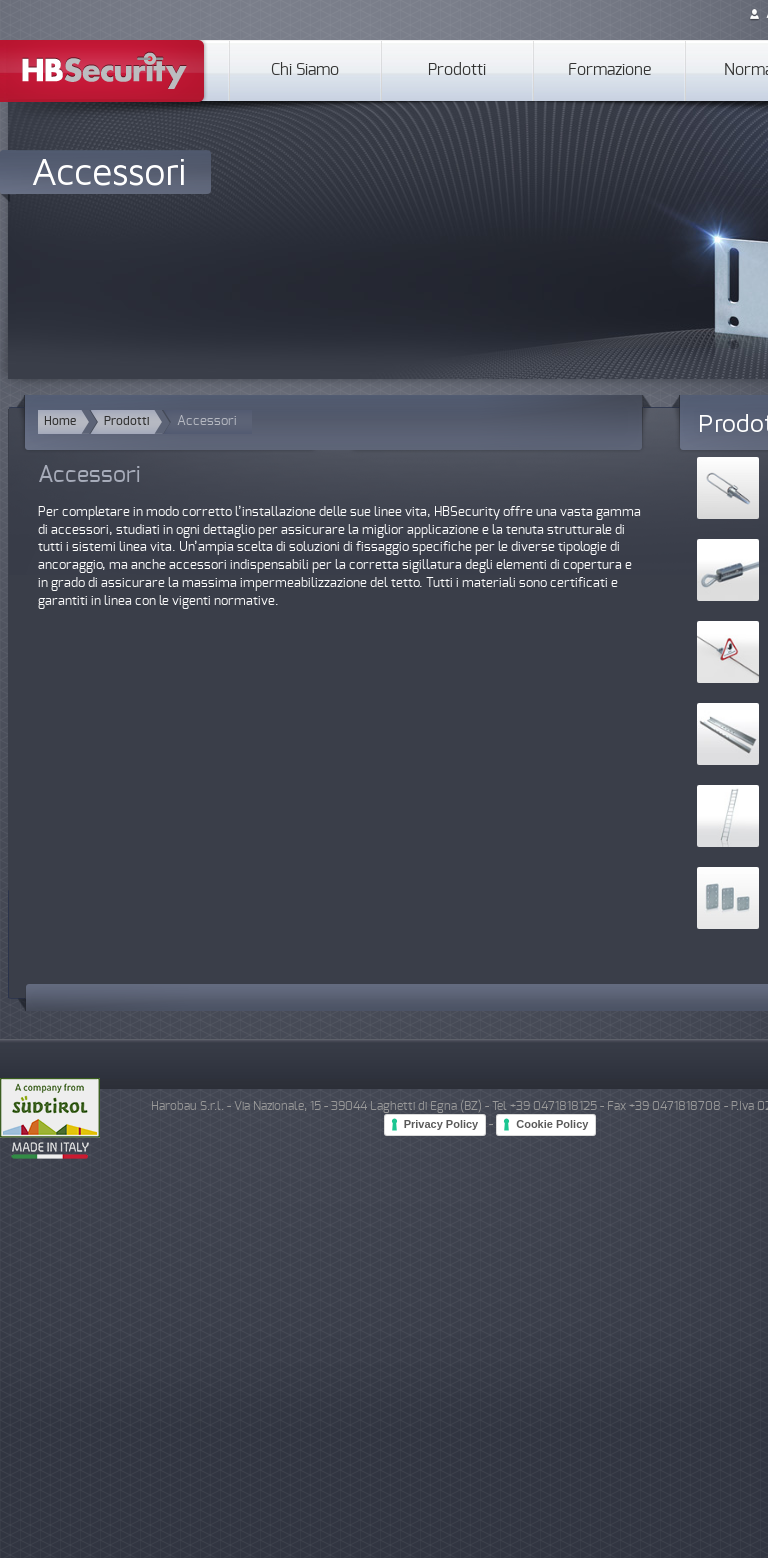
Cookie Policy (552, 1124)
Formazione (609, 70)
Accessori (109, 170)
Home (60, 421)
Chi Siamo (305, 70)
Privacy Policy (441, 1124)
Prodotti (457, 70)
